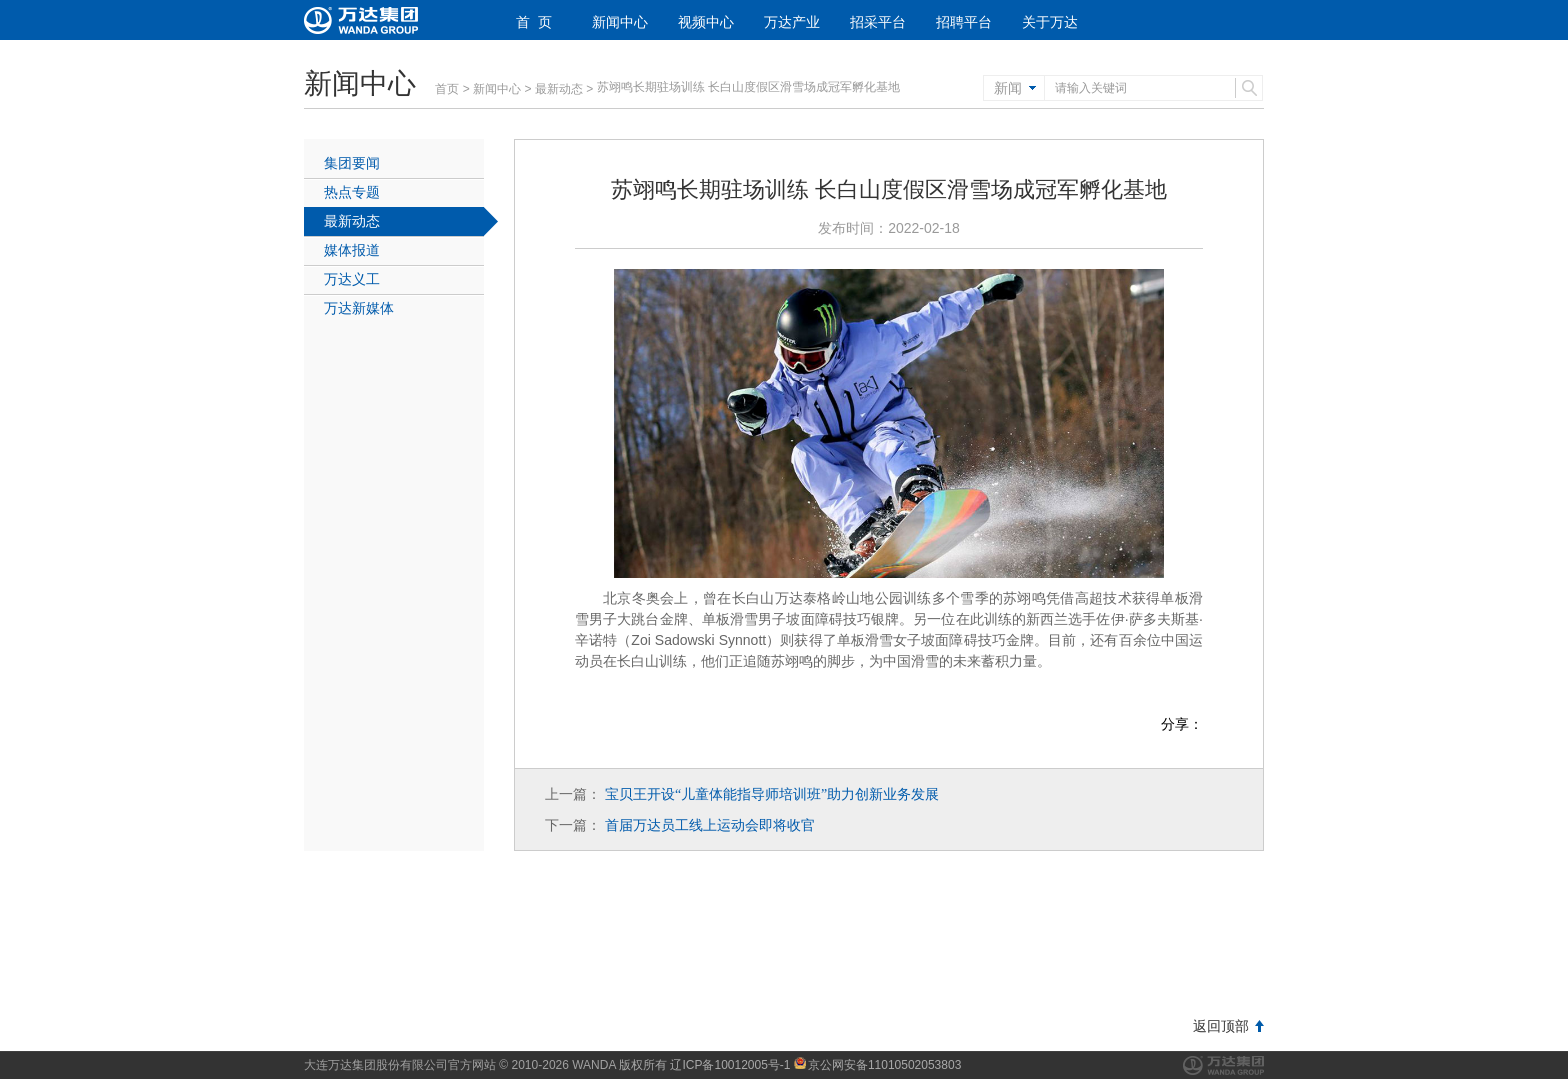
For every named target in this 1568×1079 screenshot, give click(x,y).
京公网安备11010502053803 (877, 1065)
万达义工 (352, 279)
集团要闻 (352, 163)
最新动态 (559, 89)
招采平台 (878, 22)
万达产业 (792, 22)
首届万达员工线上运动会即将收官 (710, 825)
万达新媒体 (359, 308)
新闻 (1008, 88)
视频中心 (706, 22)
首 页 (534, 22)
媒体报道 (352, 250)
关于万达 (1050, 22)
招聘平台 (964, 22)
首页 (447, 89)
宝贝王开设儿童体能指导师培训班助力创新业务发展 (772, 794)
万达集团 (1223, 1065)
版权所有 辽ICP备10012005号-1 (704, 1065)
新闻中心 (620, 22)
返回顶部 (1221, 1026)
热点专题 (352, 192)
